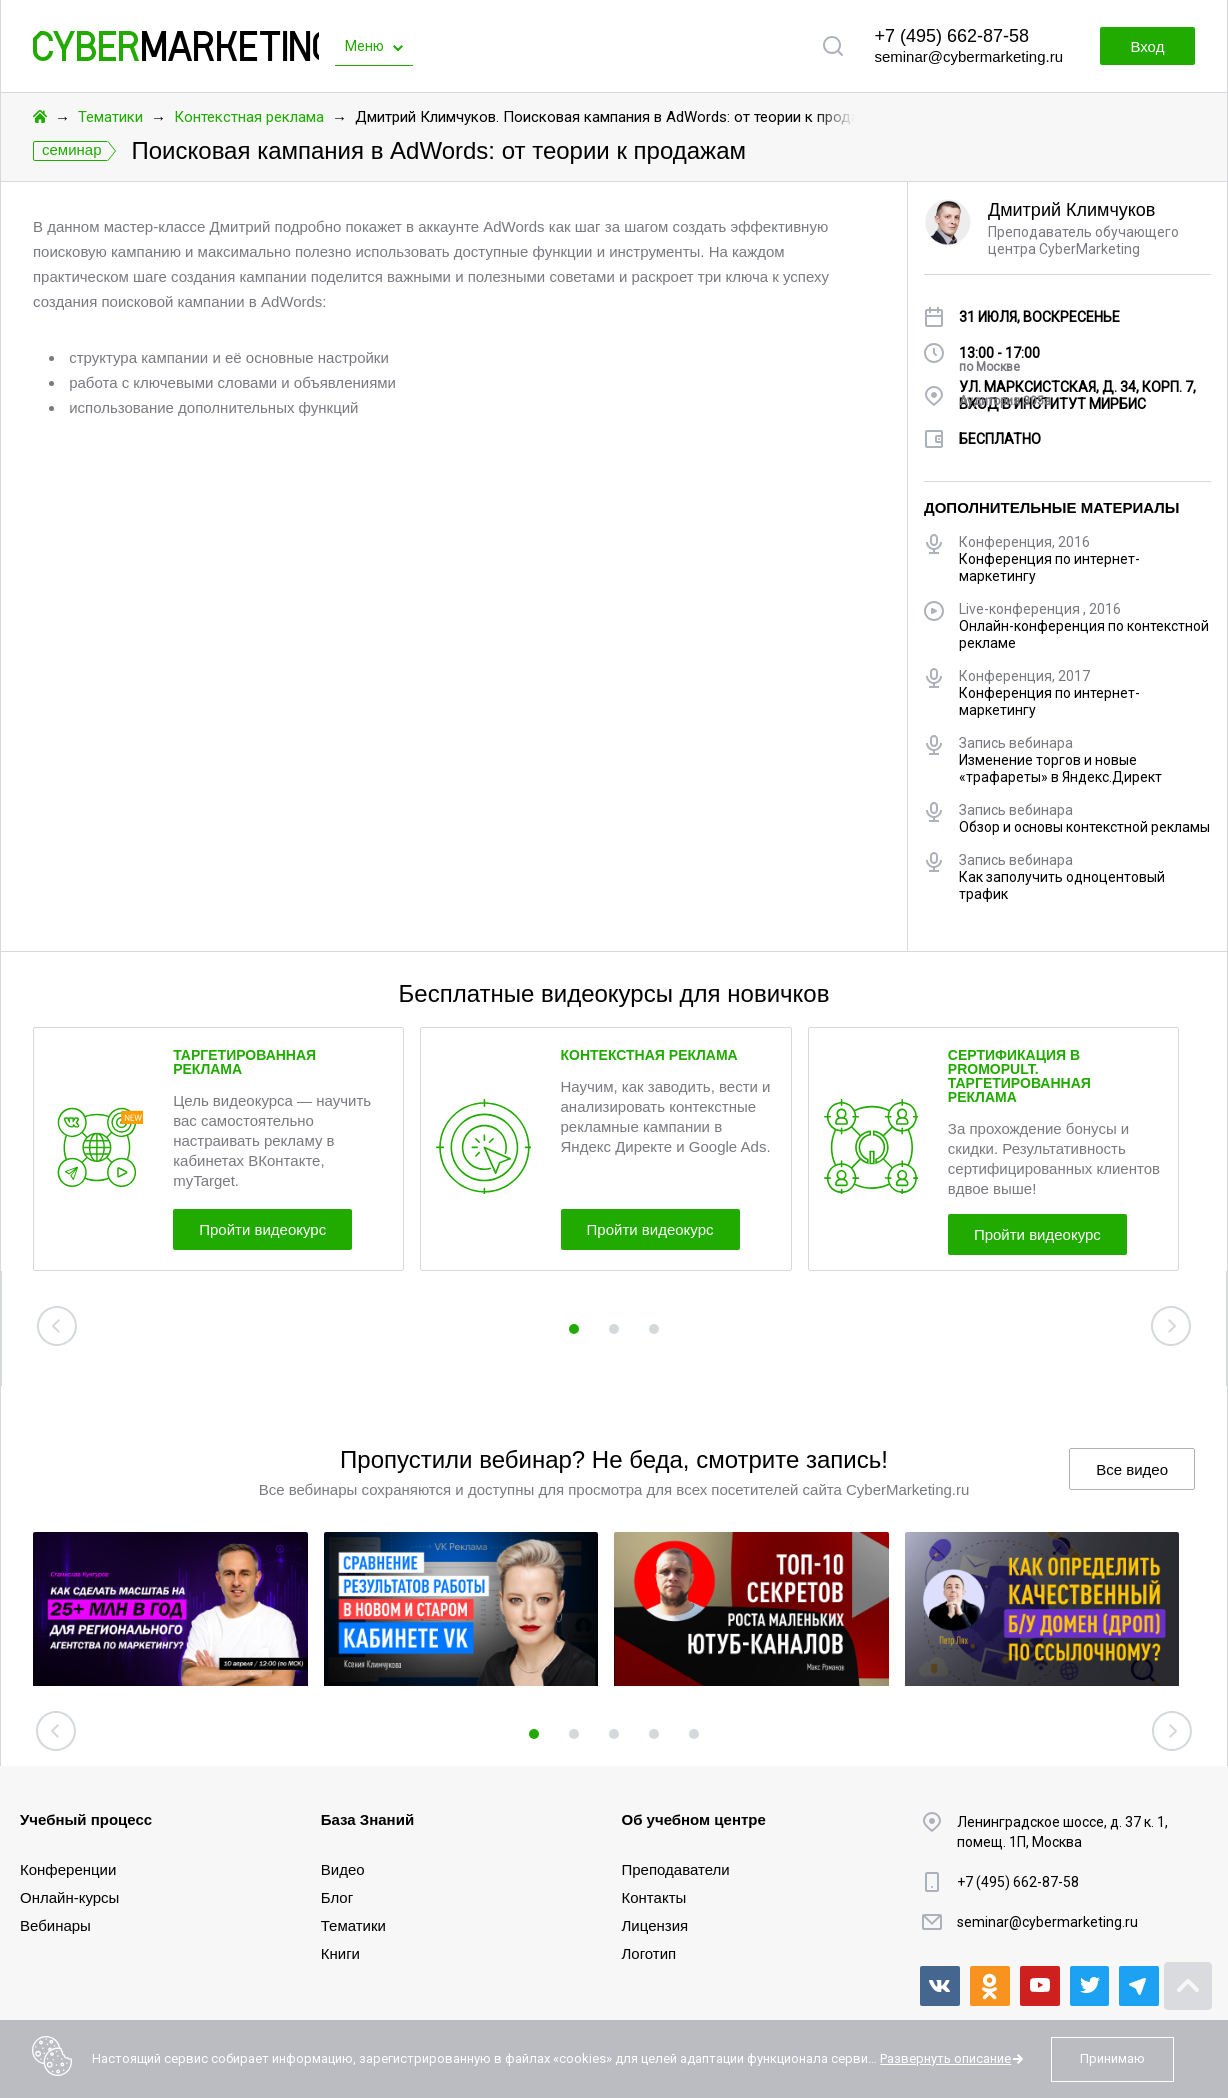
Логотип (649, 1953)
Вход (1146, 46)
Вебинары (55, 1925)
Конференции (68, 1869)
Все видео (1132, 1469)
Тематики (110, 117)
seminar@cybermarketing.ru (968, 56)
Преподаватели (676, 1869)
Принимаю (1112, 2058)
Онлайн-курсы (69, 1897)
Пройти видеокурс (265, 1229)
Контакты (654, 1897)
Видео (343, 1869)
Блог (337, 1897)
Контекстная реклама (249, 117)
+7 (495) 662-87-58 (951, 36)
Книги (340, 1953)
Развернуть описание (945, 2058)
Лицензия (655, 1925)
